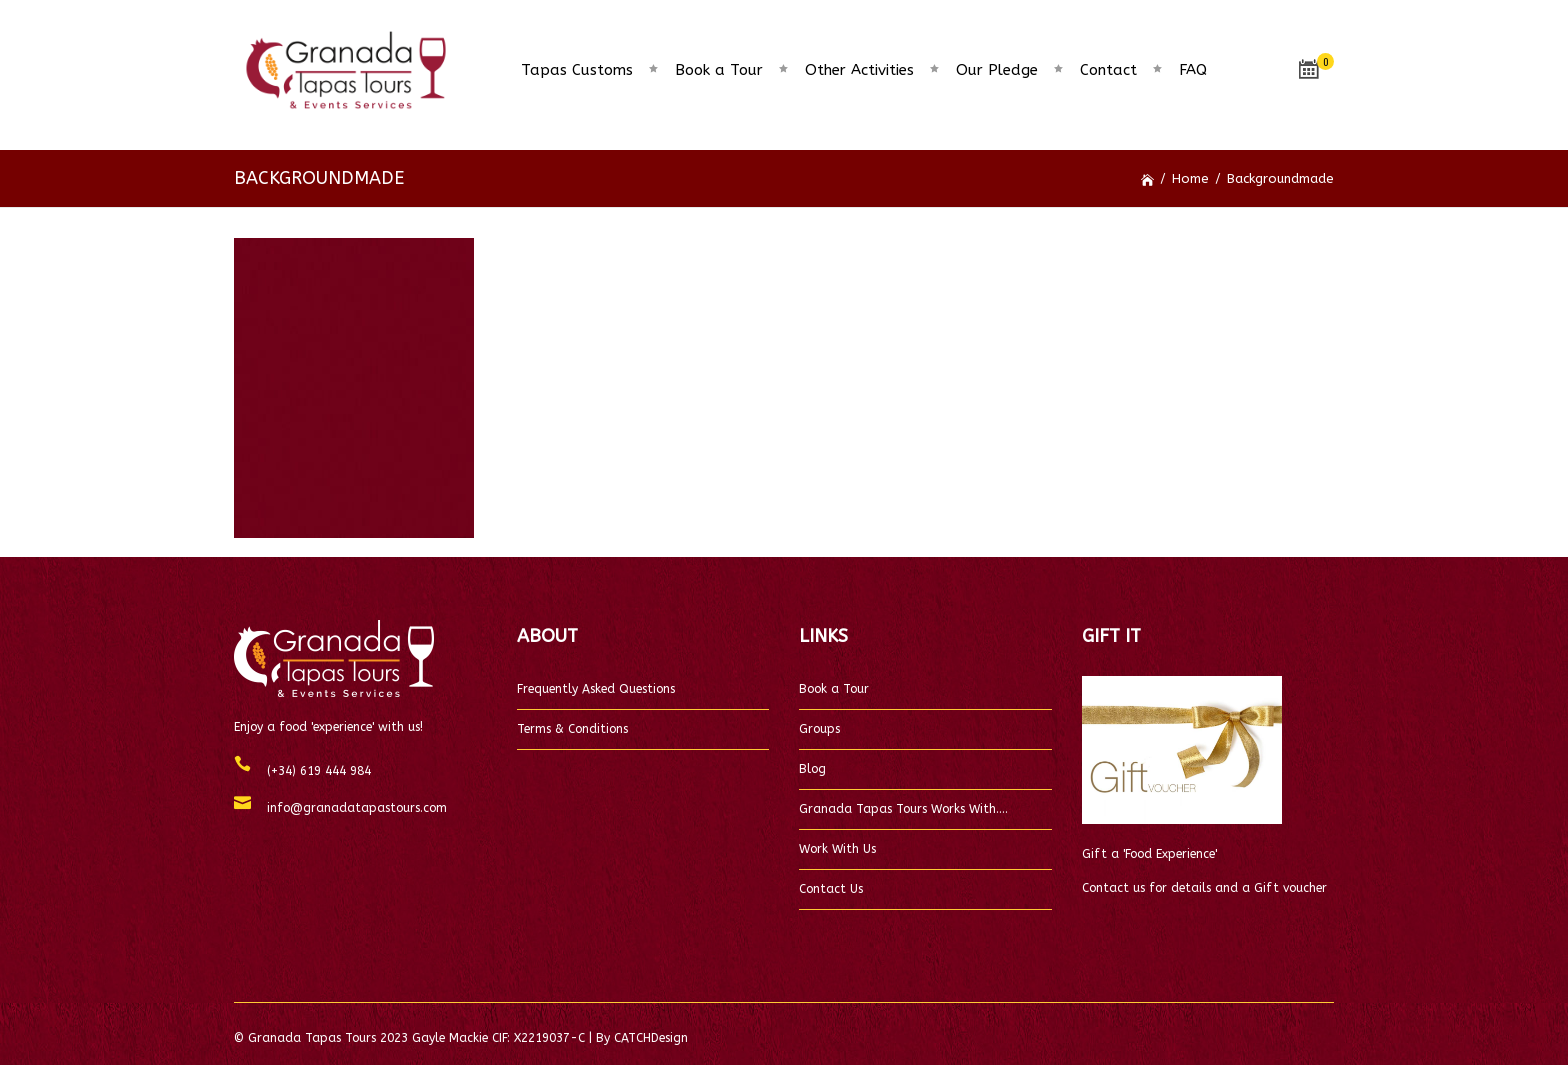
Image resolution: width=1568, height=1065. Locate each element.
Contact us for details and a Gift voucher (1204, 888)
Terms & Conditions (572, 729)
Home (1190, 178)
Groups (819, 729)
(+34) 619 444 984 (311, 771)
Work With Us (837, 849)
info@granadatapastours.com (349, 808)
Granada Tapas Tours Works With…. (903, 809)
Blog (812, 769)
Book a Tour (834, 689)
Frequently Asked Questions (596, 689)
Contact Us (831, 889)
